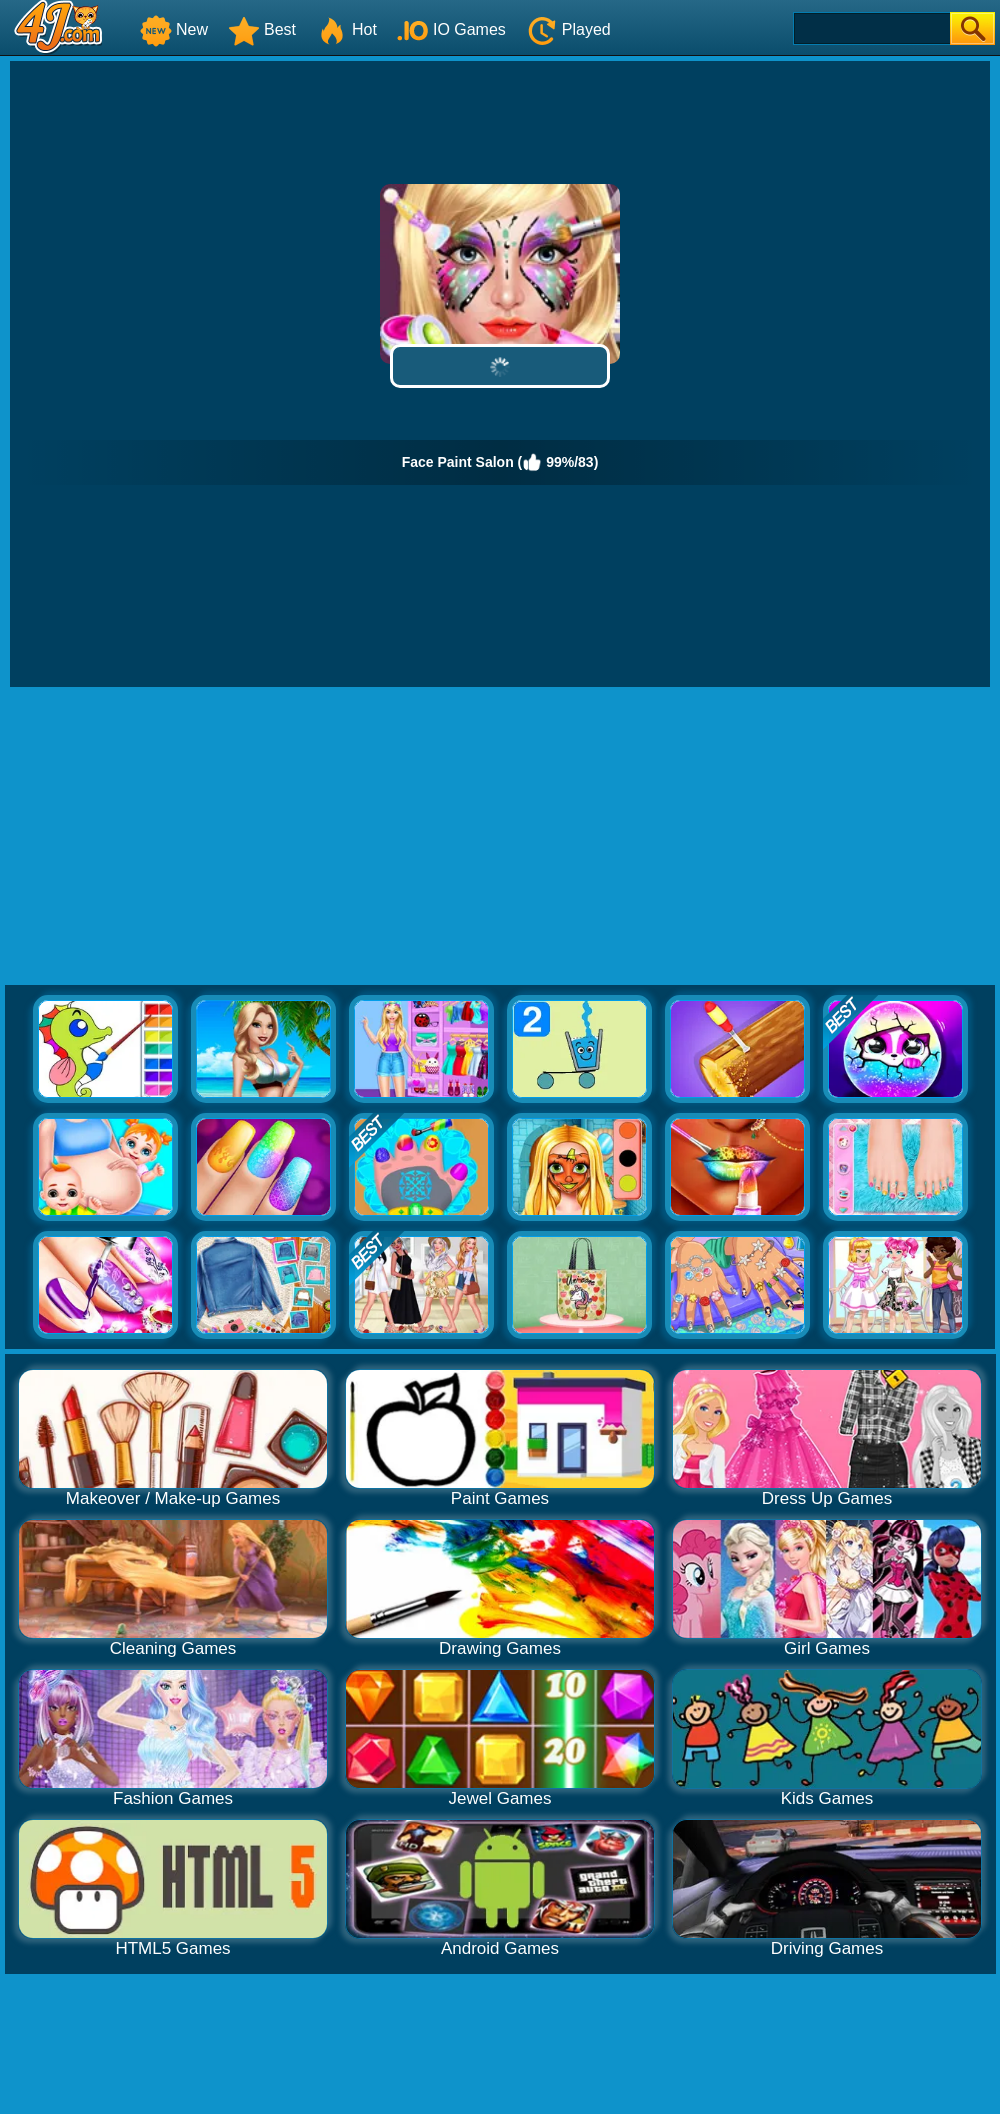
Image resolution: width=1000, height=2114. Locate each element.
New (174, 29)
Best (262, 29)
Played (568, 29)
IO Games (451, 29)
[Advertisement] (500, 837)
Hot (346, 29)
